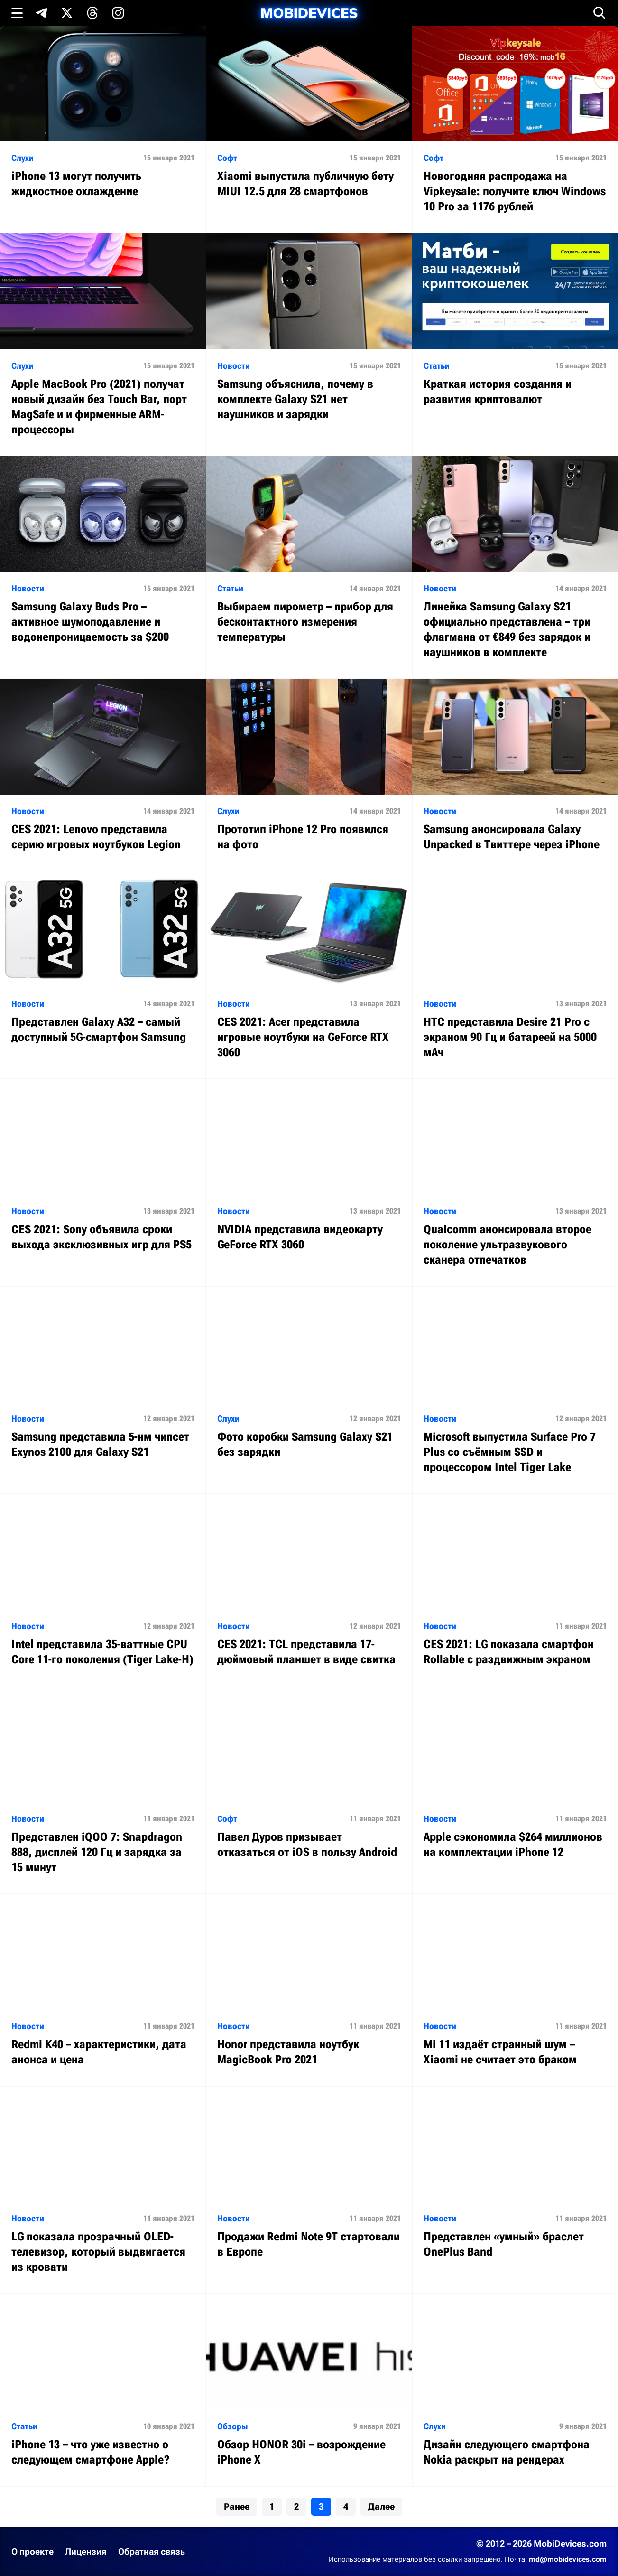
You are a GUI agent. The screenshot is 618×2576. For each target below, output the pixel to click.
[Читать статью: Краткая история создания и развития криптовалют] (515, 329)
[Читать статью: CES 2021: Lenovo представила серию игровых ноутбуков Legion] (103, 775)
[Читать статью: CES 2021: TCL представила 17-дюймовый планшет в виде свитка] (309, 1590)
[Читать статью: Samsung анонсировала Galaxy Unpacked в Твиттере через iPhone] (515, 775)
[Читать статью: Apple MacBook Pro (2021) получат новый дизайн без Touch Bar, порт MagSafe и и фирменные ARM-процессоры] (103, 344)
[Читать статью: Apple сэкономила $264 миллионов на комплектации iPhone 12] (515, 1782)
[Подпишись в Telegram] (41, 13)
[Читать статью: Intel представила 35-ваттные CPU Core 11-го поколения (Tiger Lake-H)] (103, 1590)
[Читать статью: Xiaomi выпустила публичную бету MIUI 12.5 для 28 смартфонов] (309, 122)
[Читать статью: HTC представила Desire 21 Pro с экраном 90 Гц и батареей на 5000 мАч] (515, 974)
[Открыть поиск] (599, 13)
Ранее (236, 2506)
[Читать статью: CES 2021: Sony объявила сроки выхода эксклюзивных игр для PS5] (103, 1175)
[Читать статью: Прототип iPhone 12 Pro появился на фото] (309, 775)
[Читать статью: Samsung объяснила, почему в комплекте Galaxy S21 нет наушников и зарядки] (309, 336)
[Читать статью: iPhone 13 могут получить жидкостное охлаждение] (103, 122)
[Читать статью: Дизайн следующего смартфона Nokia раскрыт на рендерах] (515, 2390)
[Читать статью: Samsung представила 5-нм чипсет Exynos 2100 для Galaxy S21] (103, 1382)
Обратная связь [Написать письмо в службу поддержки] (151, 2552)
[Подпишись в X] (67, 13)
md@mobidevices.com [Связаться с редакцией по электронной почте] (568, 2559)
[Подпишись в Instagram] (118, 13)
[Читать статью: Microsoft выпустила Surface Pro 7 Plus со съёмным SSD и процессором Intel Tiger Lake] (515, 1390)
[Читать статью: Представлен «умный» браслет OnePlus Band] (515, 2182)
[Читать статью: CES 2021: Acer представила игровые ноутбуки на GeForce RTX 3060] (309, 974)
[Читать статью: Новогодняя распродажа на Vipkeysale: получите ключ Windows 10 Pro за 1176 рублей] (515, 129)
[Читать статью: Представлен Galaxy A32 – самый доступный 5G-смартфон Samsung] (103, 967)
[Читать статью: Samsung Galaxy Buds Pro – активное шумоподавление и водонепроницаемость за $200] (103, 560)
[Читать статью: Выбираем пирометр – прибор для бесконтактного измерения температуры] (309, 560)
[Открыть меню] (17, 13)
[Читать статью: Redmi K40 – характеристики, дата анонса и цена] (103, 1990)
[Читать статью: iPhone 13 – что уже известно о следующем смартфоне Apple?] (103, 2390)
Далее (381, 2506)
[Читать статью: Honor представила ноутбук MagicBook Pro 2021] (309, 1990)
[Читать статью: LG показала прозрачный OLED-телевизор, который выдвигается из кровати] (103, 2190)
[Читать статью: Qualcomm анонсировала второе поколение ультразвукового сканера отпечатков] (515, 1182)
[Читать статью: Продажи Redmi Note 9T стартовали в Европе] (309, 2182)
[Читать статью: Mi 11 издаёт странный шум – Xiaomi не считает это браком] (515, 1990)
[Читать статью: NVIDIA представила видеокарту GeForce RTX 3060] (309, 1175)
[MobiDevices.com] (309, 13)
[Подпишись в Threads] (92, 13)
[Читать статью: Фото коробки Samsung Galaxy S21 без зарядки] (309, 1382)
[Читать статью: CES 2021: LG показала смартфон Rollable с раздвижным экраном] (515, 1590)
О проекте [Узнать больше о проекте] (32, 2552)
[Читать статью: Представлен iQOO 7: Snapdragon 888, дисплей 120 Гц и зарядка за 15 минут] (103, 1789)
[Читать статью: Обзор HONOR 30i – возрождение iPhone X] (309, 2390)
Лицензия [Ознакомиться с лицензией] (86, 2552)
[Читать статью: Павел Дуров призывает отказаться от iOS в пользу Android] (309, 1782)
